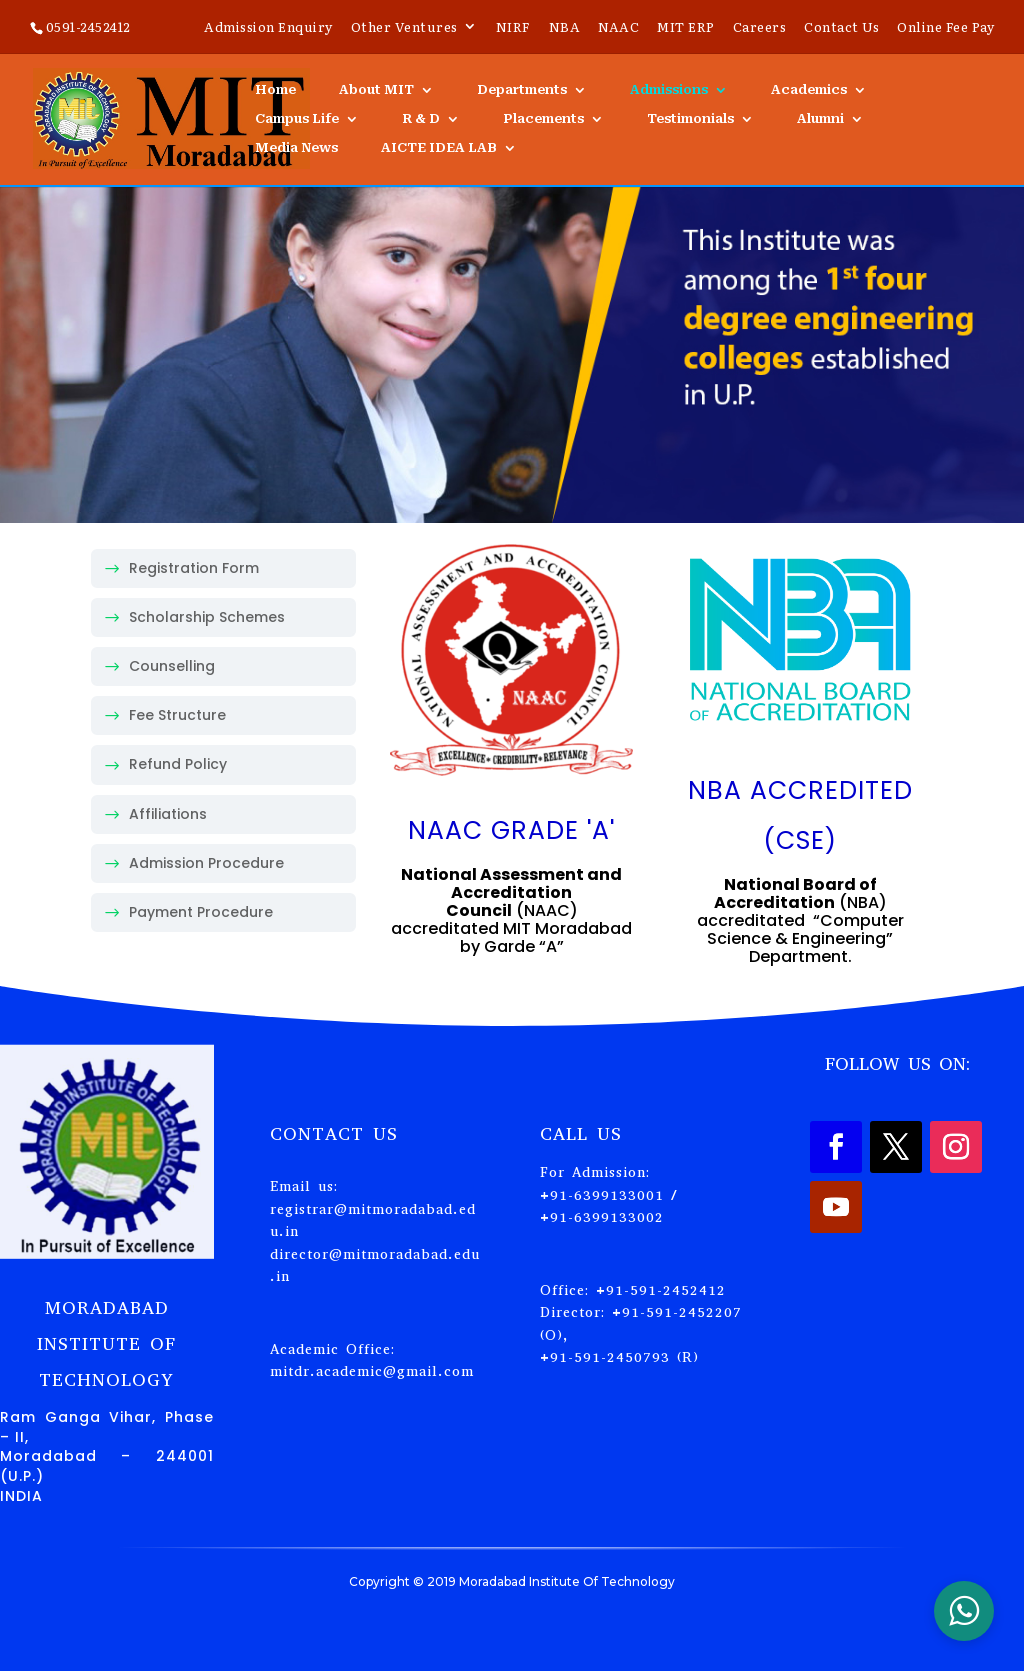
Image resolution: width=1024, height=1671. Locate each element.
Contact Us (841, 28)
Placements (543, 119)
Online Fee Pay (945, 28)
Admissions (669, 90)
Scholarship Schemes (207, 617)
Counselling (172, 666)
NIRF (513, 28)
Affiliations (168, 814)
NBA (565, 28)
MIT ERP (686, 28)
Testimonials (690, 119)
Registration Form (194, 568)
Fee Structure (177, 715)
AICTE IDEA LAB (439, 148)
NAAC (618, 28)
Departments (522, 90)
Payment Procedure (201, 912)
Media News (296, 148)
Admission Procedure (206, 863)
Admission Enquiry (268, 28)
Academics (809, 90)
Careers (760, 28)
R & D (421, 119)
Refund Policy (178, 764)
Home (275, 90)
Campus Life (297, 119)
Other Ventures (404, 28)
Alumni (820, 119)
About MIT (376, 90)
